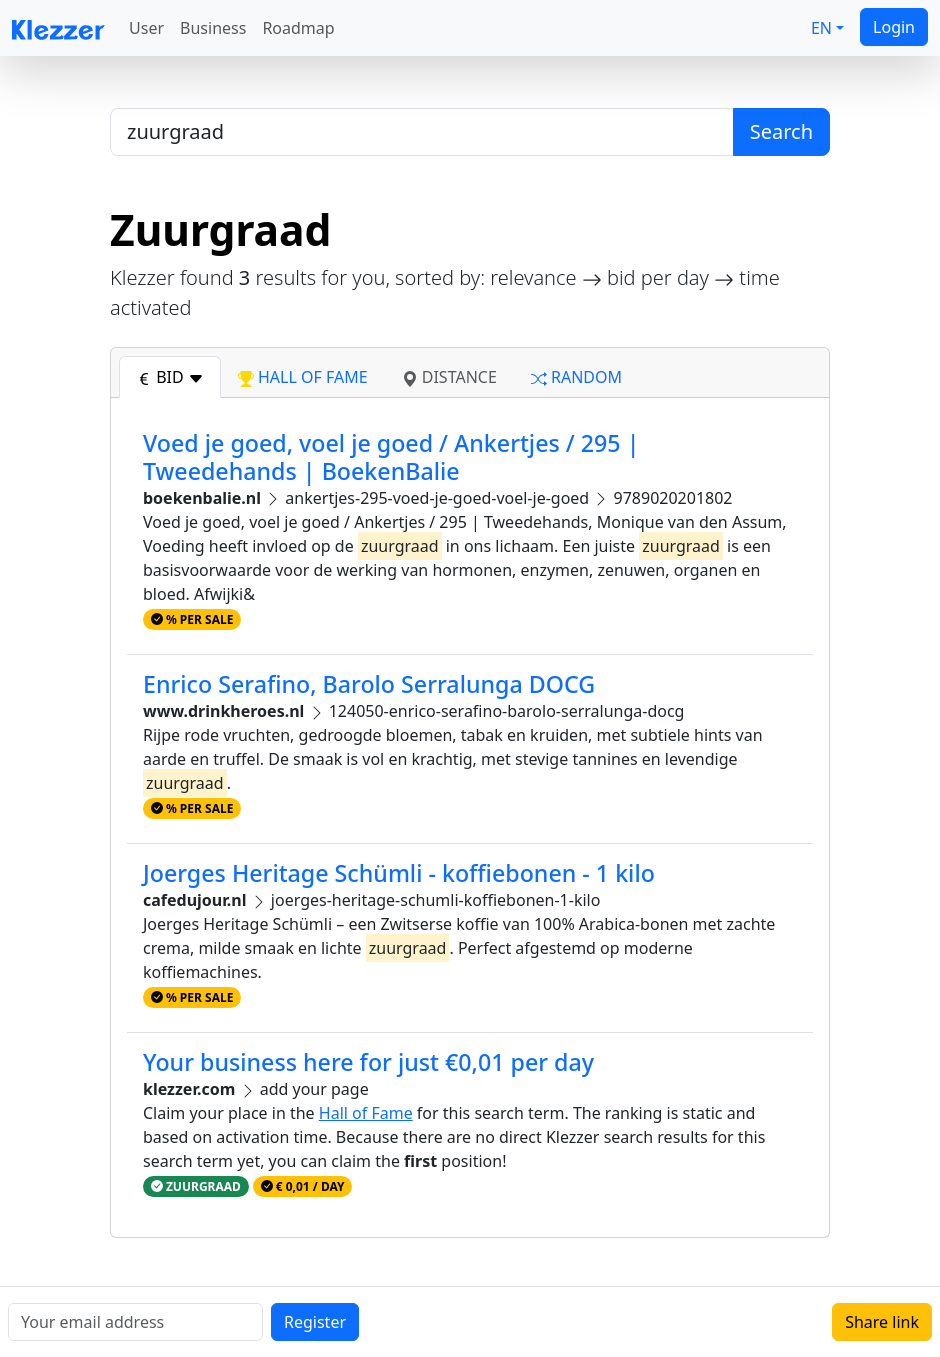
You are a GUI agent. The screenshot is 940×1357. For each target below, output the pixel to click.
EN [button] (821, 28)
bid (170, 377)
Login (894, 27)
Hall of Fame (366, 1113)
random (576, 377)
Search (781, 131)
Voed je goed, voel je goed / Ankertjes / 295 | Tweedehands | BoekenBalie (391, 457)
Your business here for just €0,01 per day (368, 1062)
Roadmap (298, 28)
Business (213, 28)
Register (315, 1322)
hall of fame (303, 377)
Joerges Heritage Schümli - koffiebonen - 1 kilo (399, 873)
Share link (882, 1322)
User (146, 28)
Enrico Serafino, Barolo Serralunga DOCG (369, 684)
